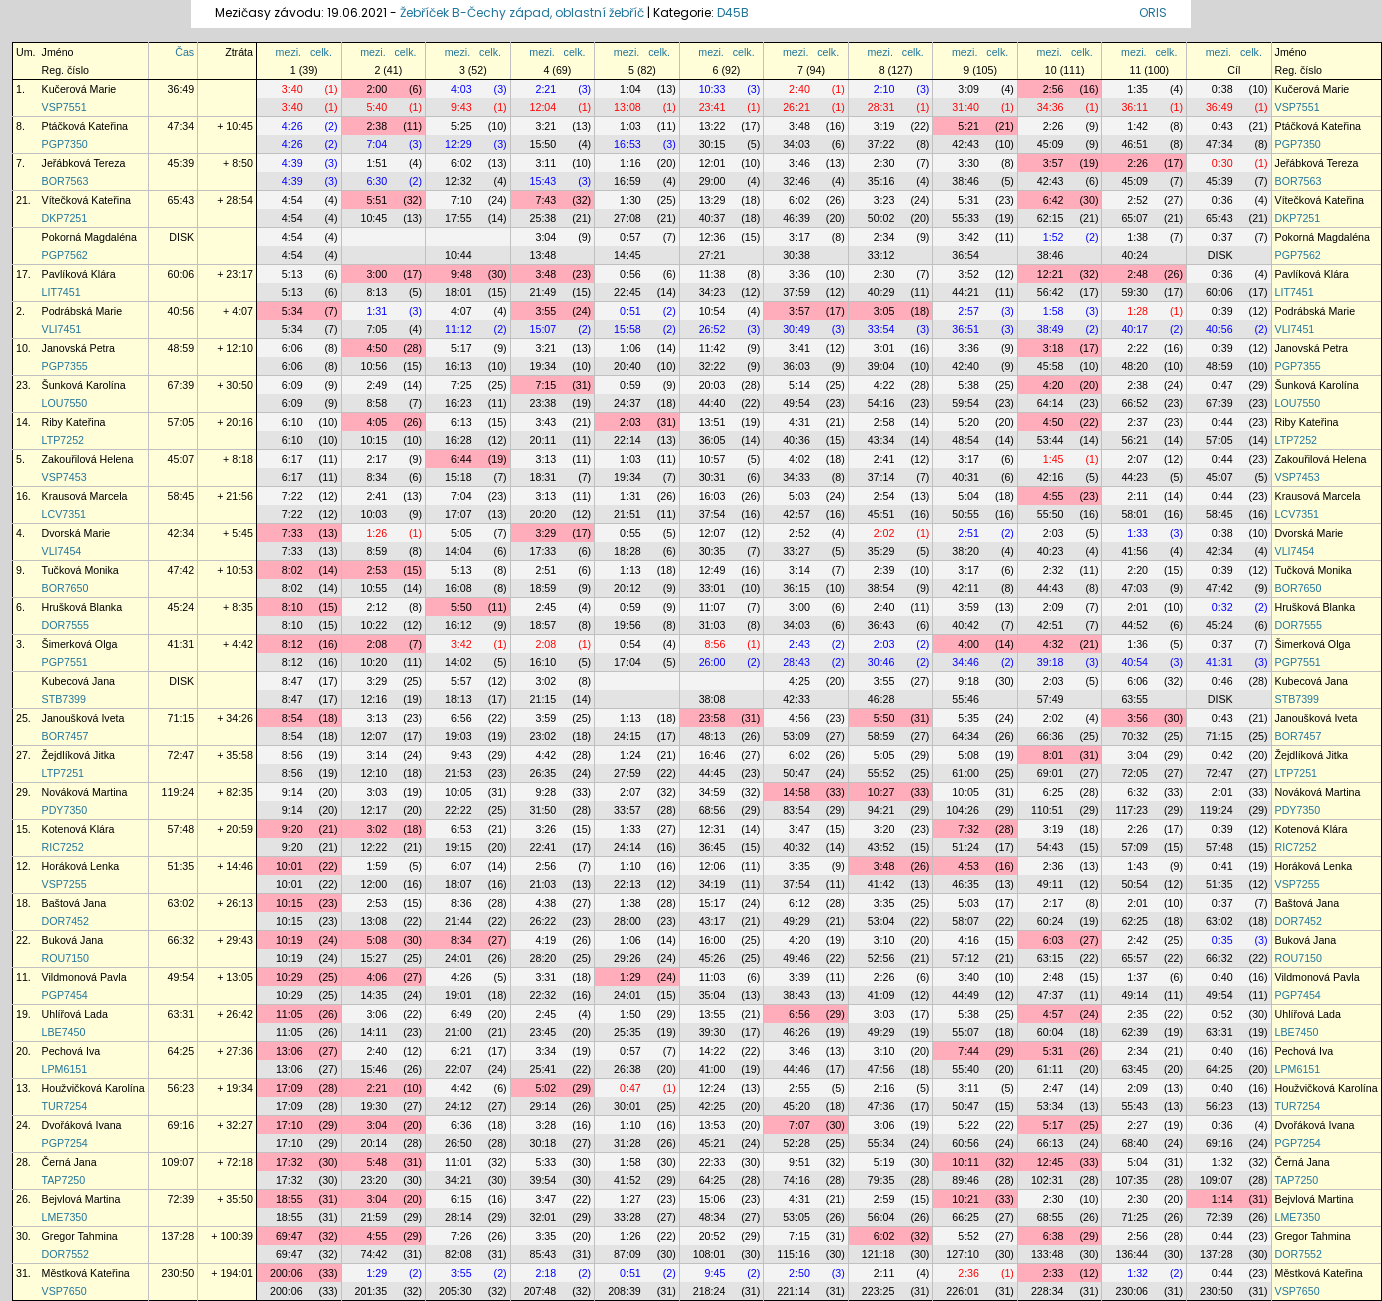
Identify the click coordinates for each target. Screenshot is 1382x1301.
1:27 (630, 1199)
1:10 (630, 866)
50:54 (1134, 884)
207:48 (540, 1291)
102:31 (1047, 1180)
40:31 (965, 477)
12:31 (712, 829)
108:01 (709, 1254)
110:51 (1047, 810)
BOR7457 (65, 736)
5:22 (968, 1125)
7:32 (968, 829)
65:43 (181, 200)
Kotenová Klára (78, 829)
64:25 (181, 1051)
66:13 (1050, 1143)
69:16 (181, 1125)
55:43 (1134, 1106)
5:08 (968, 755)
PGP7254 (65, 1143)
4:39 (292, 163)
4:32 (1053, 644)
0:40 (1222, 977)
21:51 (627, 514)
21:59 (373, 1217)
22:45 (627, 292)
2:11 (1137, 496)
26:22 (543, 921)
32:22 (712, 366)
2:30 (884, 163)
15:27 (373, 958)
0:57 (630, 237)
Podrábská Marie (82, 311)
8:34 (376, 477)
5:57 (461, 681)
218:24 (709, 1291)
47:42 (181, 570)
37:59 (796, 292)
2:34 (884, 237)
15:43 (543, 181)
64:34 (965, 736)
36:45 (712, 847)
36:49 (181, 89)
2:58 (884, 422)
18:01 (458, 292)
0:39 (1222, 311)
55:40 (965, 1069)
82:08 (458, 1254)
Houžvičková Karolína (93, 1088)
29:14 (543, 1106)
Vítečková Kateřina (86, 200)
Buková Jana (73, 940)
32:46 (796, 181)
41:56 (1134, 551)
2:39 (884, 570)
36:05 (712, 440)
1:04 (630, 89)
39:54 (543, 1180)
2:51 (968, 533)
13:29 (712, 200)
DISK (181, 237)
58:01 (1134, 514)
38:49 (1050, 329)
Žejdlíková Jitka (78, 755)
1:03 (630, 126)
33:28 (627, 1217)
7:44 (968, 1051)
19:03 (458, 736)
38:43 (796, 995)
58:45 (181, 496)
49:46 (796, 958)
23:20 (373, 1180)
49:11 (1050, 884)
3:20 (884, 829)
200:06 (286, 1273)
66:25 (965, 1217)
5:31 (968, 200)
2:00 (376, 89)
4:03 (461, 89)
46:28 (881, 699)
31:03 (712, 625)
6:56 (461, 718)
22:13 (627, 884)
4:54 (292, 200)
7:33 (292, 533)
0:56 (630, 274)
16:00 (712, 940)
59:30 (1134, 292)
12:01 (712, 163)
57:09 (1134, 847)
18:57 (543, 625)
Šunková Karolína (84, 385)
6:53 (461, 829)
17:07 (458, 514)
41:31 (181, 644)
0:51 (630, 311)
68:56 (712, 810)
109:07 (178, 1162)
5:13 (292, 274)
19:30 (373, 1106)
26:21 (796, 107)
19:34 (543, 366)
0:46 (1222, 681)
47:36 (881, 1106)
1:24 (630, 755)
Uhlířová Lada (75, 1014)
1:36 (1137, 644)
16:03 (712, 496)
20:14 (373, 1143)
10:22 (373, 625)
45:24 (181, 607)
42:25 (712, 1106)
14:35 (373, 995)
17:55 (458, 218)
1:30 (630, 200)
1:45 (1053, 459)
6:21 (461, 1051)
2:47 (1053, 1088)
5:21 (968, 126)
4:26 (292, 126)
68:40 (1134, 1143)
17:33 (543, 551)
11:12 (458, 329)
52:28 (796, 1143)
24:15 (627, 736)
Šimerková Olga (80, 644)
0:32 (1222, 607)
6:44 (461, 459)
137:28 (178, 1236)
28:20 (543, 958)
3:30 (968, 163)
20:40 (627, 366)
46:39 (796, 218)
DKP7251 (65, 218)
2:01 (1137, 607)
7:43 (545, 200)
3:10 (884, 940)
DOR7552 (65, 1254)
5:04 (968, 496)
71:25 (1134, 1217)
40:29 (881, 292)
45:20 (796, 1106)
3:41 (799, 348)
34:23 (712, 292)
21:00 (458, 1032)
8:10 (292, 607)
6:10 (292, 422)
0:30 (1222, 163)
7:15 (545, 385)
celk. (321, 52)
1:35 (1137, 89)
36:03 (796, 366)
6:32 (1137, 792)
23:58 (712, 718)
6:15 (461, 1199)
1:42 (1137, 126)
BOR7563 (65, 181)
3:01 (884, 348)
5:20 (968, 422)
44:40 (712, 403)
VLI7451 (62, 329)
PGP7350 (65, 144)
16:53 (627, 144)
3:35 (799, 866)
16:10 (543, 662)
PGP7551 (65, 662)
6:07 (461, 866)
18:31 (543, 477)
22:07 (458, 1069)
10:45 (373, 218)
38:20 (965, 551)
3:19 (884, 126)
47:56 (881, 1069)
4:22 (884, 385)
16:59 (627, 181)
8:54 (292, 718)
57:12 (965, 958)
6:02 (461, 163)
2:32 (1053, 570)
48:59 (181, 348)
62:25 (1134, 921)
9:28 (545, 792)
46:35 (965, 884)
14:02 (458, 662)
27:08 (627, 218)
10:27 (881, 792)
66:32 (181, 940)
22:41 (543, 847)
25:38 (543, 218)
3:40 (292, 89)
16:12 (458, 625)
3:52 (968, 274)
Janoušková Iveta (83, 718)
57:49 (1050, 699)
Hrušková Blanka (82, 607)
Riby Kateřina (74, 422)
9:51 (799, 1162)
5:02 (545, 1088)
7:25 (461, 385)
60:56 (965, 1143)
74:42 (373, 1254)
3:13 (545, 459)
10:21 (965, 1199)
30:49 (796, 329)
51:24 (965, 847)
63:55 (1134, 699)
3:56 (1137, 718)
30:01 (627, 1106)
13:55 (712, 1014)
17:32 (289, 1162)
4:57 (1053, 1014)
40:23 (1050, 551)
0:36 (1222, 200)
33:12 (881, 255)
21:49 (543, 292)
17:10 (289, 1125)
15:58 (627, 329)
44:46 (796, 1069)
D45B (733, 12)
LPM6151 (65, 1069)
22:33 (712, 1162)
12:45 (1050, 1162)
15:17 (712, 903)
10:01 (289, 866)
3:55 (545, 311)
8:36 (461, 903)
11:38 (712, 274)
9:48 (461, 274)
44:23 (1134, 477)
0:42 (1222, 755)
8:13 (376, 292)
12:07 (712, 533)
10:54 (712, 311)
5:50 (461, 607)
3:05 (884, 311)
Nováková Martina (85, 792)
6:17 (292, 459)
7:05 (376, 329)
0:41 (1222, 866)
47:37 (1050, 995)
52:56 (881, 958)
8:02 (292, 570)
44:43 (1050, 588)
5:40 (376, 107)
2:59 (884, 1199)
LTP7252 (63, 440)
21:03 (543, 884)
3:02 (545, 681)
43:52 (881, 847)
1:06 (630, 348)
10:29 (289, 977)
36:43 (881, 625)
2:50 (799, 1273)
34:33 (796, 477)
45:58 (1050, 366)
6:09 (292, 385)
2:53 (376, 570)
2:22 (1137, 348)
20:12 (627, 588)
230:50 (178, 1273)
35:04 (712, 995)
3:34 (545, 1051)
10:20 (373, 662)
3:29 (545, 533)
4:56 (799, 718)
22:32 (543, 995)
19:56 (627, 625)
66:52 (1134, 403)
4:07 (461, 311)
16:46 (712, 755)
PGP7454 (65, 995)
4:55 (1053, 496)
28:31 (881, 107)
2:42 (1137, 940)
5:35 (968, 718)
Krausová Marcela (85, 496)
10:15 (373, 440)
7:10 (461, 200)
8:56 (715, 644)
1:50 (630, 1014)
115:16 (793, 1254)
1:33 (1137, 533)
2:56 (1053, 89)
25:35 (627, 1032)
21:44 (458, 921)
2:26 (1053, 126)
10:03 (373, 514)
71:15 (181, 718)
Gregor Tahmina (80, 1236)
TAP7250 (64, 1180)
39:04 (881, 366)
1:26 (376, 533)
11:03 (712, 977)
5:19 (884, 1162)
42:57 (796, 514)
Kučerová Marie (79, 89)
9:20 (292, 829)
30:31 (712, 477)
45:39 (181, 163)
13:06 (289, 1051)
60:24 (1050, 921)
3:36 (799, 274)
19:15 (458, 847)
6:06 (292, 348)
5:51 (376, 200)
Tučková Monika (80, 570)
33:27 (796, 551)
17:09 (289, 1088)
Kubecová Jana (78, 681)
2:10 (884, 89)
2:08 (376, 644)
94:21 (881, 810)
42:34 (181, 533)
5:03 (799, 496)
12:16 (373, 699)
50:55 (965, 514)
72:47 (181, 755)
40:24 (1134, 255)
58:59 (881, 736)
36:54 (965, 255)
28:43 (796, 662)
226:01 (962, 1291)
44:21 (965, 292)
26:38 (627, 1069)
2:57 (968, 311)
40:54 (1134, 662)
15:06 (712, 1199)
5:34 (292, 311)
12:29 (458, 144)
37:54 (712, 514)
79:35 (881, 1180)
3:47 (799, 829)
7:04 (376, 144)
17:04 (627, 662)
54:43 (1050, 847)
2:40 (799, 89)
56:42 (1050, 292)
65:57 (1134, 958)
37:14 (881, 477)
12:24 (712, 1088)
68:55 (1050, 1217)
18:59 (543, 588)
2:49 (376, 385)
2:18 (545, 1273)
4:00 (968, 644)
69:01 (1050, 773)
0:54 (630, 644)
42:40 (965, 366)
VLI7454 (62, 551)
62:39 (1134, 1032)
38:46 (965, 181)
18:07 (458, 884)
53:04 (881, 921)
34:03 (796, 144)
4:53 (968, 866)
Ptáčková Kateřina (85, 126)
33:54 (881, 329)
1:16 (630, 163)
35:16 (881, 181)
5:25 (461, 126)
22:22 (458, 810)
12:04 (543, 107)
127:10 (962, 1254)
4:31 (799, 422)
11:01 (458, 1162)
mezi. (288, 52)
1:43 (1137, 866)
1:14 (1222, 1199)
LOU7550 (65, 403)
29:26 (627, 958)
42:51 (1050, 625)
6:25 (1053, 792)
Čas (184, 52)
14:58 (796, 792)
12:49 (712, 570)
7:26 (461, 1236)
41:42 (881, 884)
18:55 (289, 1199)
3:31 (545, 977)
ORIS (1153, 12)
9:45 (715, 1273)
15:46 (373, 1069)
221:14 (793, 1291)
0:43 (1222, 126)
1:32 (1222, 1162)
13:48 (543, 255)
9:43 (461, 107)
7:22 (292, 496)
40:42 (965, 625)
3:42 (968, 237)
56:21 (1134, 440)
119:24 (178, 792)
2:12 (376, 607)
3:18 (1053, 348)
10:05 (458, 792)
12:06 (712, 866)
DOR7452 (65, 921)
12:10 (373, 773)
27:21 (712, 255)
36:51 (965, 329)
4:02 (799, 459)
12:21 (1050, 274)
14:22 (712, 1051)
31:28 (627, 1143)
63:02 (181, 903)
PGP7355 (65, 366)
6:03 (1053, 940)
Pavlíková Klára (79, 274)
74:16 (796, 1180)
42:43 (965, 144)
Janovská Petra (78, 348)
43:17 (712, 921)
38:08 (712, 699)
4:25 (799, 681)
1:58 (1053, 311)
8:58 (376, 403)
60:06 (181, 274)
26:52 (712, 329)
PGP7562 (65, 255)
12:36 (712, 237)
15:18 (458, 477)
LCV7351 (64, 514)
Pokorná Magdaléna (89, 237)
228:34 (1047, 1291)
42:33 (796, 699)
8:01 (1053, 755)
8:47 (292, 681)
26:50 (458, 1143)
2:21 (545, 89)
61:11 (1050, 1069)
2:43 (799, 644)
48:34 (712, 1217)
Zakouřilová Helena (88, 459)
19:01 (458, 995)
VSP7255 (64, 884)
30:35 (712, 551)
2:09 (1053, 607)
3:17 (799, 237)
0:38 (1222, 89)
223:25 (878, 1291)
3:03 (376, 792)
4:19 (545, 940)
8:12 (292, 644)
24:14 (627, 847)
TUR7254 (65, 1106)
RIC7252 (63, 847)
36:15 (796, 588)
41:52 (627, 1180)
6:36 (461, 1125)
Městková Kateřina (86, 1273)
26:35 (543, 773)
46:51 (1134, 144)
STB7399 (64, 699)
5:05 (461, 533)
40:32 (796, 847)
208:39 (624, 1291)
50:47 (796, 773)
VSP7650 (64, 1291)
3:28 (545, 1125)
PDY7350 (65, 810)
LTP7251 (63, 773)
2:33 (1053, 1273)
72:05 (1134, 773)
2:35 (1137, 1014)
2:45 (545, 607)
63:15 (1050, 958)
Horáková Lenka (81, 866)
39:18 (1050, 662)
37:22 (881, 144)
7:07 (799, 1125)
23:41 (712, 107)
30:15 (712, 144)
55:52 (881, 773)
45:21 (712, 1143)
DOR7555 (65, 625)
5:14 (799, 385)
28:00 (627, 921)
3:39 (799, 977)
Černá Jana (69, 1162)
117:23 (1131, 810)
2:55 (799, 1088)
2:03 (630, 422)
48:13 (712, 736)
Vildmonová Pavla (84, 977)
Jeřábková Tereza (84, 163)
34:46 (965, 662)
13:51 (712, 422)
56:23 (181, 1088)
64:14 (1050, 403)
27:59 (627, 773)
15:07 (543, 329)
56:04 (881, 1217)
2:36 (1053, 866)
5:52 (968, 1236)
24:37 (627, 403)
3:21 (545, 126)
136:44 (1131, 1254)
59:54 (965, 403)
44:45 (712, 773)
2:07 (1137, 459)
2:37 (1137, 422)
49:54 (796, 403)
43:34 (881, 440)
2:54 (884, 496)
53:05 (796, 1217)
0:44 (1222, 422)
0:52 (1222, 1014)
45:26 (712, 958)
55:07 (965, 1032)
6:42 (1053, 200)
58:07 (965, 921)
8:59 (376, 551)
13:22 (712, 126)
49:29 (796, 921)
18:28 (627, 551)
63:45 (1134, 1069)
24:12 (458, 1106)
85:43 (543, 1254)
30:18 (543, 1143)
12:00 (373, 884)
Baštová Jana (74, 903)
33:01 (712, 588)
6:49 (461, 1014)
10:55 (373, 588)
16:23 (458, 403)
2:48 (1137, 274)
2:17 (376, 459)
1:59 (376, 866)
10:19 (289, 940)
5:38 (968, 385)
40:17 (1134, 329)
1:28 (1137, 311)
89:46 (965, 1180)
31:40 (965, 107)
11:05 (289, 1014)
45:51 (881, 514)
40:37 (712, 218)
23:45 (543, 1032)
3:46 (799, 163)
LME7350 (65, 1217)
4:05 (376, 422)
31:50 (543, 810)
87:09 (627, 1254)
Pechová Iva (71, 1051)
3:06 (376, 1014)
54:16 (881, 403)
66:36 (1050, 736)
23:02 (543, 736)
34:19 (712, 884)
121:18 (878, 1254)
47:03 (1134, 588)
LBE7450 (64, 1032)
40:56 (181, 311)
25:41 (543, 1069)
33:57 (627, 810)
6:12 (799, 903)
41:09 (881, 995)
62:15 (1050, 218)
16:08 (458, 588)
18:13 (458, 699)
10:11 (965, 1162)
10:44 (458, 255)
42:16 (1050, 477)
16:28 (458, 440)
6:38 (1053, 1236)
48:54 (965, 440)
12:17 (373, 810)
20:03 (712, 385)
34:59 (712, 792)
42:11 (965, 588)
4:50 (376, 348)
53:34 (1050, 1106)
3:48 (799, 126)
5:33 (545, 1162)
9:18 (968, 681)
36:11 (1134, 107)
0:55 (630, 533)
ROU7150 (65, 958)
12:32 (458, 181)
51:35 (181, 866)
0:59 (630, 385)
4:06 (376, 977)
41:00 (712, 1069)
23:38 (543, 403)
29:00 (712, 181)
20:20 (543, 514)
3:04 (545, 237)
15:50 (543, 144)
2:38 (376, 126)
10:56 (373, 366)
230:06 (1131, 1291)
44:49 (965, 995)
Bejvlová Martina (81, 1199)
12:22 (373, 847)
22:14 (627, 440)
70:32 (1134, 736)
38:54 (881, 588)
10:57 (712, 459)
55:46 (965, 699)
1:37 (1137, 977)
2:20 (1137, 570)
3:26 (545, 829)
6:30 (376, 181)
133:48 (1047, 1254)
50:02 (881, 218)
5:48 (376, 1162)
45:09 (1050, 144)
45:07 (181, 459)
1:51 (376, 163)
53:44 (1050, 440)
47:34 (181, 126)
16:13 (458, 366)
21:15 (543, 699)
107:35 (1131, 1180)
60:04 (1050, 1032)
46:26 (796, 1032)
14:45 (627, 255)
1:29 (630, 977)
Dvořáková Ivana (82, 1125)
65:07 (1134, 218)
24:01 (458, 958)
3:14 (799, 570)
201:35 (371, 1291)
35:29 (881, 551)
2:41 (884, 459)
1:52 (1053, 237)
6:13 (461, 422)
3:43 (545, 422)
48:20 (1134, 366)
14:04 (458, 551)
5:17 (461, 348)
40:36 (796, 440)
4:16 (968, 940)
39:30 (712, 1032)
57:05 (181, 422)
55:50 (1050, 514)
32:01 (543, 1217)
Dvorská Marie (76, 533)
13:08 (627, 107)
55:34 (881, 1143)
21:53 (458, 773)
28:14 (458, 1217)
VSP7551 (64, 107)
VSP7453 (64, 477)
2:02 (884, 533)
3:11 (545, 163)
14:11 (373, 1032)
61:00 (965, 773)
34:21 (458, 1180)
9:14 (292, 792)
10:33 (712, 89)
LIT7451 (61, 292)
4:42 (545, 755)
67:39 (181, 385)
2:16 (884, 1088)
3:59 (968, 607)
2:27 (1137, 1125)
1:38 (1137, 237)
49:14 (1134, 995)
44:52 (1134, 625)
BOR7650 (65, 588)
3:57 (1053, 163)
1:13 (630, 570)
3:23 (884, 200)
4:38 (545, 903)
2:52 (1137, 200)
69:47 (289, 1236)
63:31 (181, 1014)
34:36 (1050, 107)
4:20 (1053, 385)
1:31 (376, 311)
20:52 (712, 1236)
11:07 (712, 607)
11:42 (712, 348)
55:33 (965, 218)
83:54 (796, 810)
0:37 (1222, 237)
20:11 (543, 440)
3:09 (968, 89)
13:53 (712, 1125)
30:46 (881, 662)
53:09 (796, 736)
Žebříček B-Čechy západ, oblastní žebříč (522, 12)
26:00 (712, 662)
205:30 (455, 1291)
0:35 (1222, 940)
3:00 (376, 274)
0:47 (1222, 385)
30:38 (796, 255)
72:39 (181, 1199)
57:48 (181, 829)
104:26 (962, 810)
